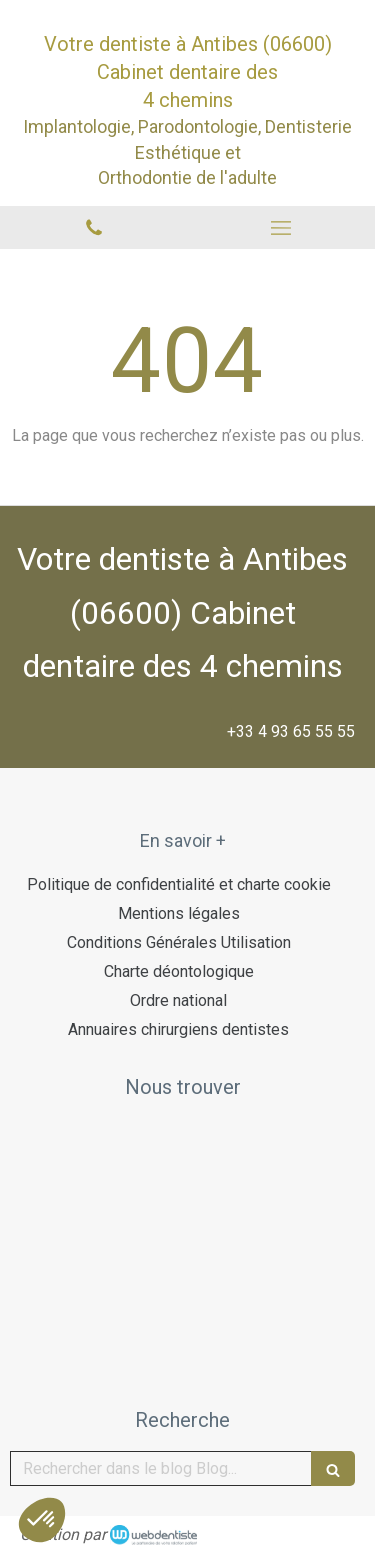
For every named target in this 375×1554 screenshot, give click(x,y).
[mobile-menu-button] (282, 228)
